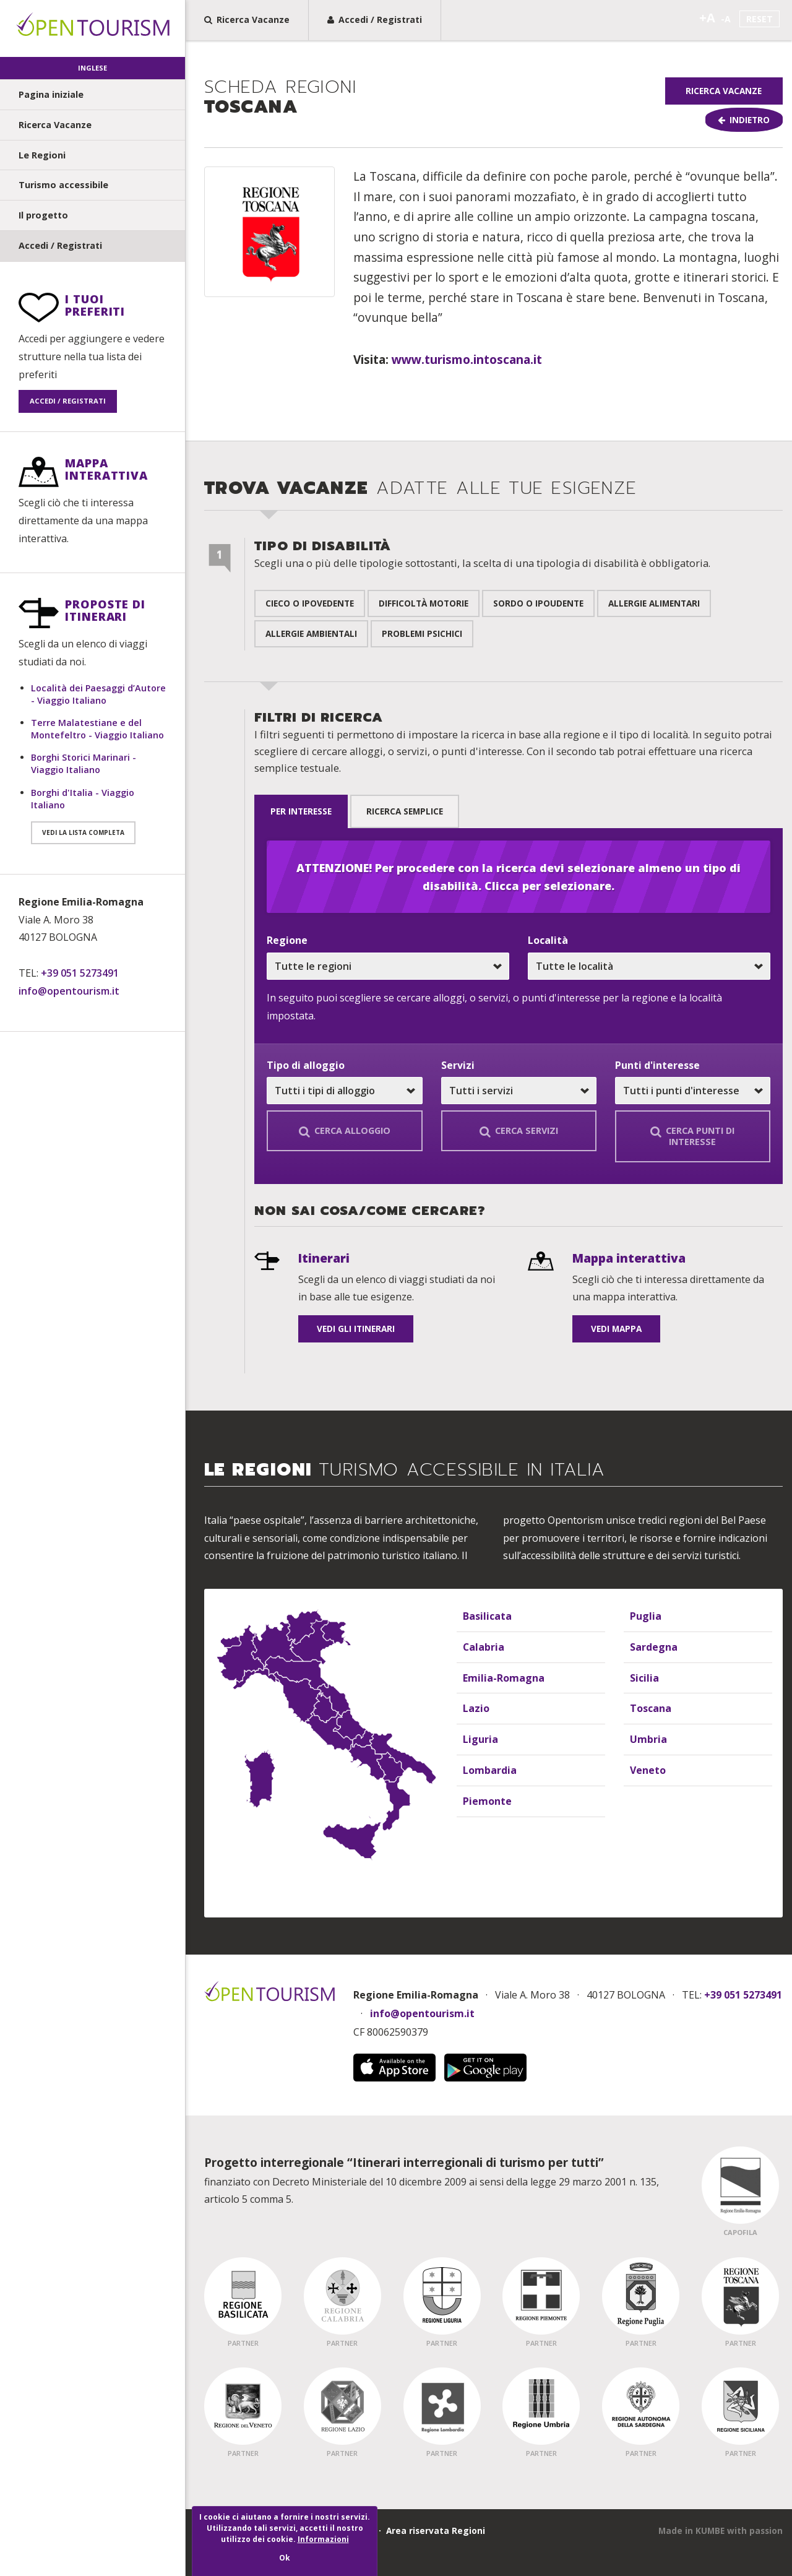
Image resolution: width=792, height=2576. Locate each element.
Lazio (475, 1707)
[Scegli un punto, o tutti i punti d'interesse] (692, 1090)
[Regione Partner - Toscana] (740, 2294)
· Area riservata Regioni (429, 2530)
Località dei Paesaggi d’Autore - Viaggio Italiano (98, 694)
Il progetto (43, 215)
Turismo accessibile (63, 185)
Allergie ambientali (311, 636)
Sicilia (643, 1676)
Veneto (646, 1768)
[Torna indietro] (724, 121)
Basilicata (485, 1614)
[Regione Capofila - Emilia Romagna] (740, 2184)
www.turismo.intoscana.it (467, 362)
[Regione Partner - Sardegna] (640, 2405)
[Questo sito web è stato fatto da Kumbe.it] (720, 2530)
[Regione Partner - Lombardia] (442, 2405)
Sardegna (651, 1645)
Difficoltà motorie (423, 606)
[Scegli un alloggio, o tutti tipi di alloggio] (344, 1090)
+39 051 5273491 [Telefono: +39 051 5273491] (80, 973)
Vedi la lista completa (83, 832)
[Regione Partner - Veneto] (243, 2405)
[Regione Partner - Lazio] (342, 2405)
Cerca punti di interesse (692, 1135)
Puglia (644, 1614)
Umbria (646, 1738)
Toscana (280, 98)
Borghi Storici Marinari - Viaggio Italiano (83, 763)
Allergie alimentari (654, 606)
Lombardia (487, 1768)
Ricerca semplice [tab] (415, 812)
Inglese (92, 67)
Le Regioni (42, 155)
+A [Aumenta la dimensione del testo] (707, 17)
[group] (489, 105)
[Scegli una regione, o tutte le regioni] (388, 965)
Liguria (478, 1738)
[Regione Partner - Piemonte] (541, 2294)
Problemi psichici (422, 636)
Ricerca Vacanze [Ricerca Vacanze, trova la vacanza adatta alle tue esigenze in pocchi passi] (247, 19)
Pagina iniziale (51, 94)
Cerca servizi (519, 1130)
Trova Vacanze (420, 491)
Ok (284, 2557)
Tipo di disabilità (482, 557)
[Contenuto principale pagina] (489, 306)
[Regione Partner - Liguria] (442, 2294)
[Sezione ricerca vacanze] (489, 926)
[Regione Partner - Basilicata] (243, 2294)
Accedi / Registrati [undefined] (60, 245)
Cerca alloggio (344, 1130)
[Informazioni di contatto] (92, 946)
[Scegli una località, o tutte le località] (649, 965)
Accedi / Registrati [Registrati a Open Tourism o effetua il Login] (374, 19)
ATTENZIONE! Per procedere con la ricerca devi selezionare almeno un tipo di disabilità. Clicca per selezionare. (518, 875)
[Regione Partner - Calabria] (342, 2294)
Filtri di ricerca (513, 745)
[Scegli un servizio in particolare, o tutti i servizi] (518, 1090)
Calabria (481, 1645)
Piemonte (485, 1799)
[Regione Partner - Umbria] (541, 2405)
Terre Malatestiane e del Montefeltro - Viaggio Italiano (97, 729)
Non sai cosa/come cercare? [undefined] (370, 1211)
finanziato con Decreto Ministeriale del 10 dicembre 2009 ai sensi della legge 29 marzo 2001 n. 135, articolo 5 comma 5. (431, 2179)
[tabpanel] (518, 1005)
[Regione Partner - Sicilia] (740, 2405)
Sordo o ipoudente (538, 606)
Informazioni (323, 2539)
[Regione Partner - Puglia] (640, 2294)
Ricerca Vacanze (55, 125)
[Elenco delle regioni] (489, 1682)
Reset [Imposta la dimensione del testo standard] (759, 19)
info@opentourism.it (69, 991)
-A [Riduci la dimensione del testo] (726, 19)
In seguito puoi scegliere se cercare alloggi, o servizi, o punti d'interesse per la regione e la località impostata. (494, 1005)
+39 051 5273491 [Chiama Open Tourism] (743, 1993)
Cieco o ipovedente (309, 606)
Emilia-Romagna (499, 1676)
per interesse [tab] (304, 812)
